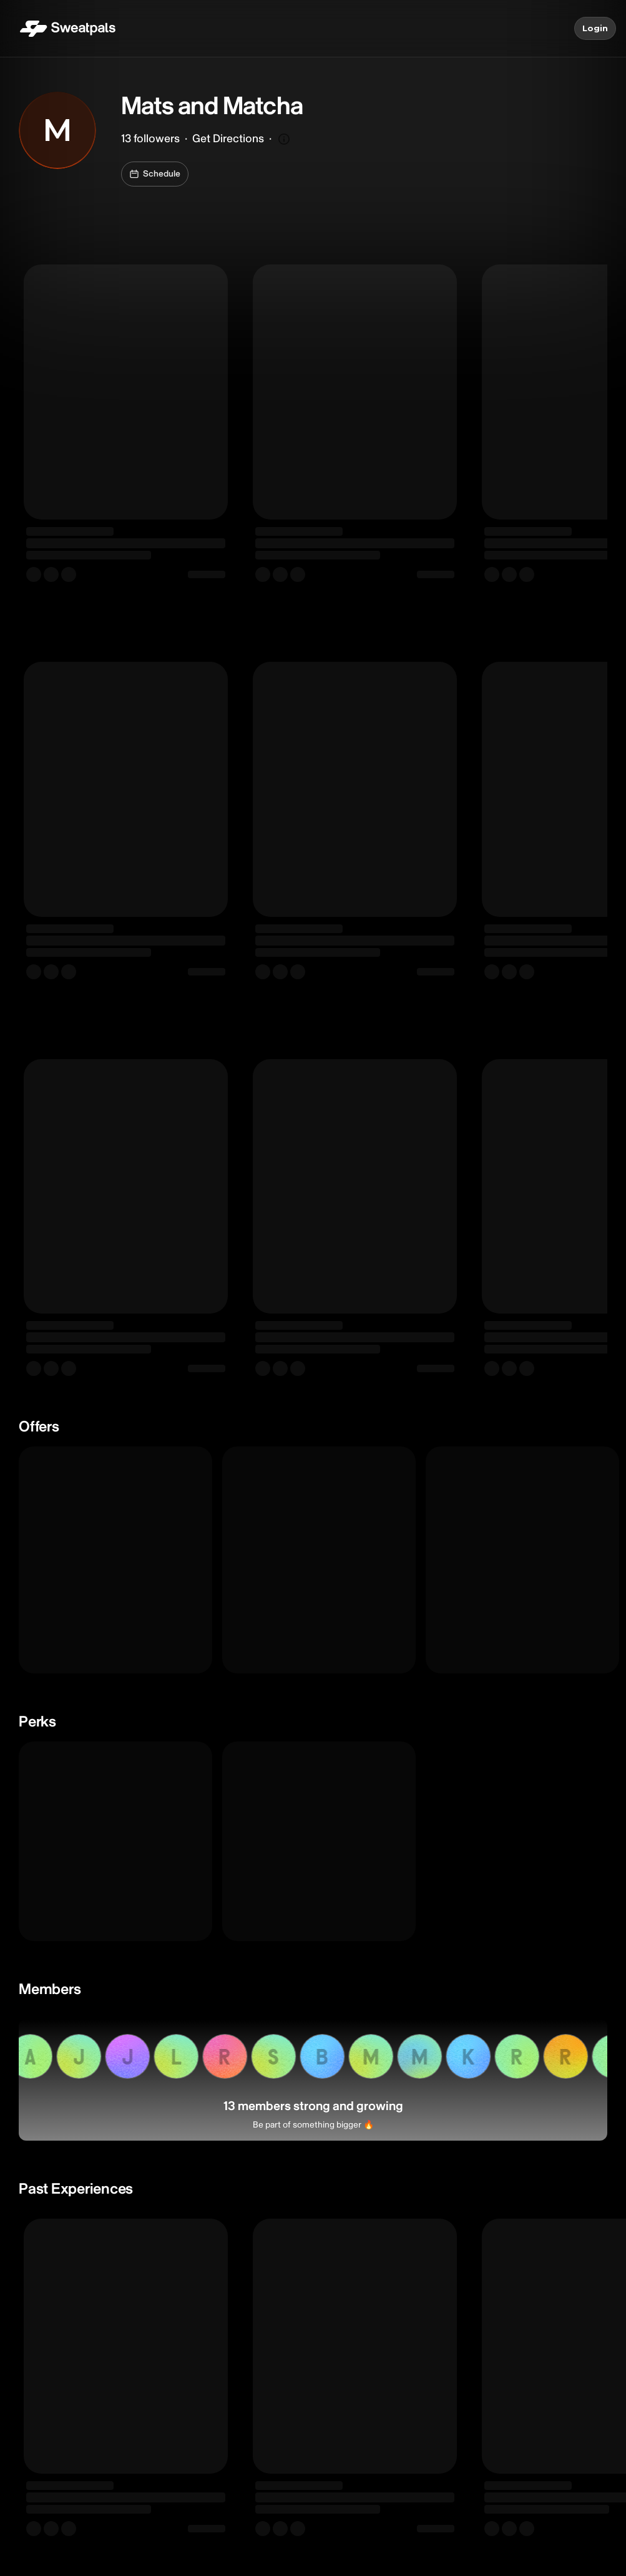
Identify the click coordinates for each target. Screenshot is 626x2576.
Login (595, 28)
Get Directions (228, 139)
